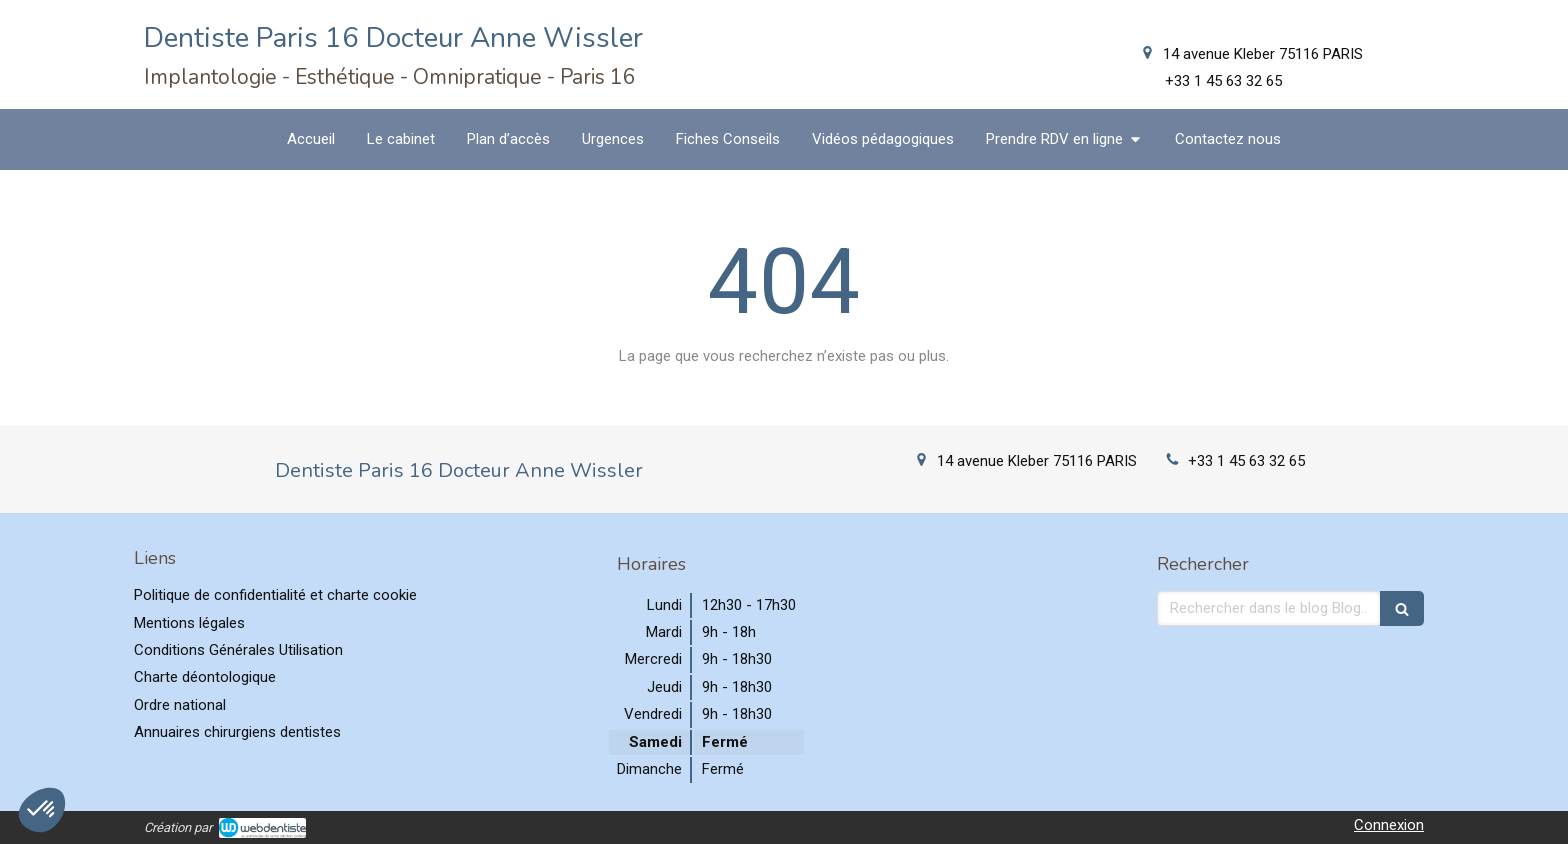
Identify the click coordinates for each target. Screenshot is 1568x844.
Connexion (1389, 825)
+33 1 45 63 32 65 (1246, 461)
